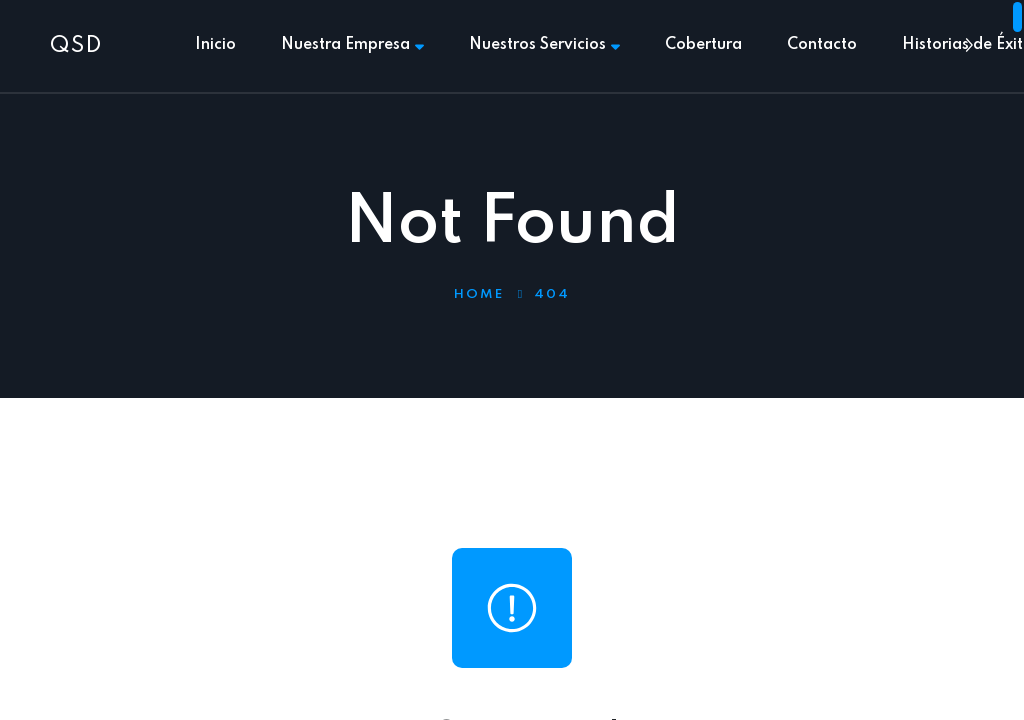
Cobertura (703, 45)
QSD (76, 46)
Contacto (822, 45)
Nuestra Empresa (352, 45)
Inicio (215, 45)
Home (479, 294)
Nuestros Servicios (544, 45)
